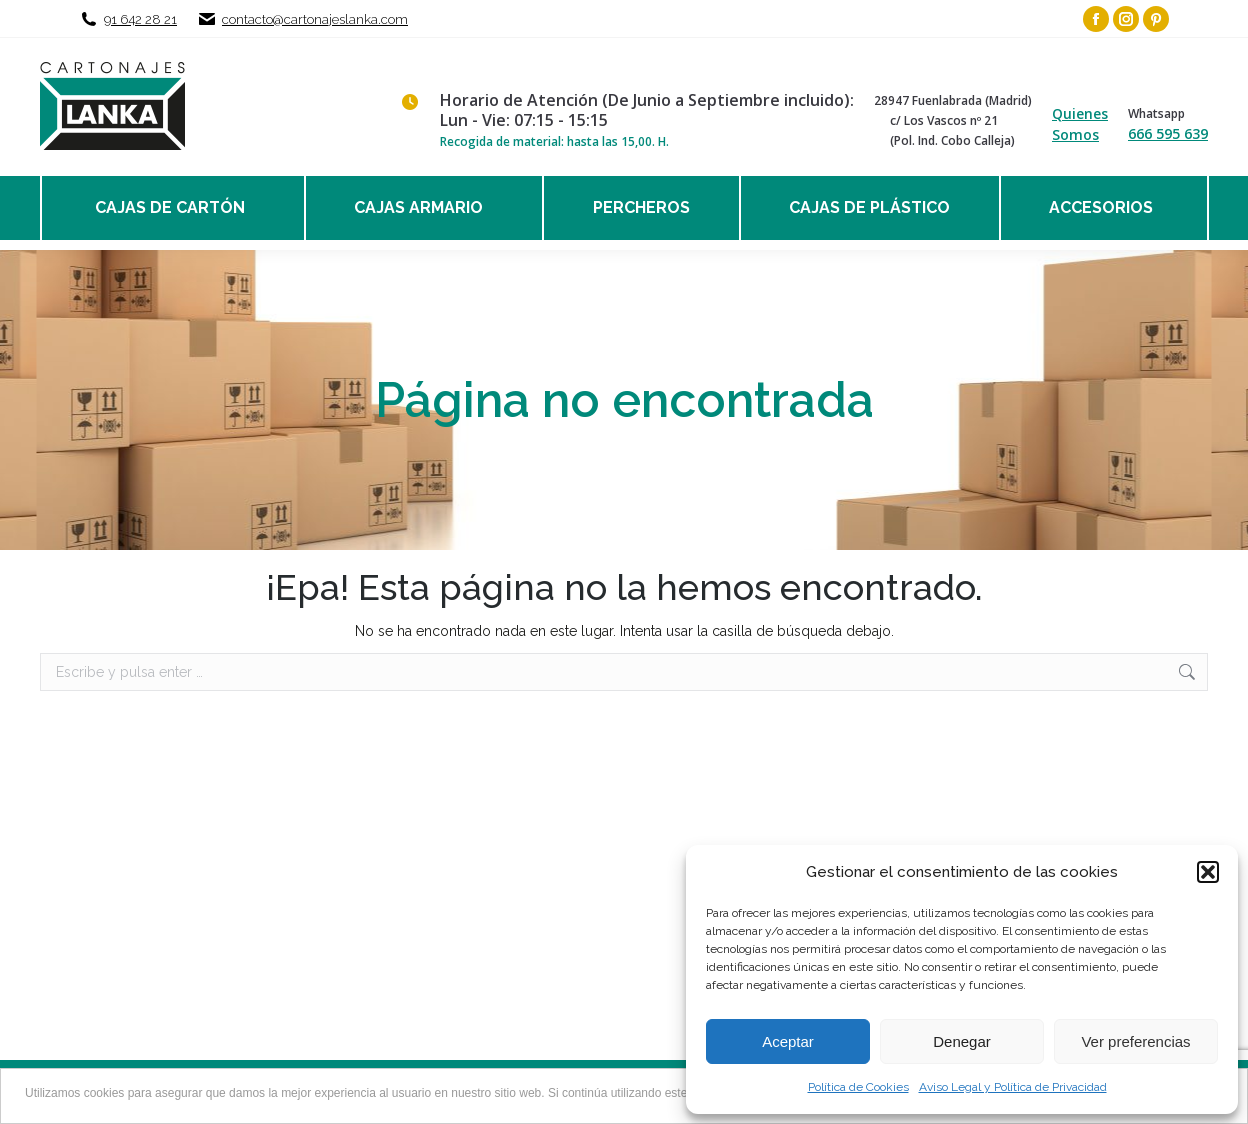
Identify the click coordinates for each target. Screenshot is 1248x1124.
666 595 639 (1168, 133)
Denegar (962, 1041)
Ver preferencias (1135, 1041)
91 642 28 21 (140, 19)
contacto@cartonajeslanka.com (315, 19)
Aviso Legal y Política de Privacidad (1013, 1087)
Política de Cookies (858, 1087)
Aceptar (788, 1041)
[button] (1208, 872)
